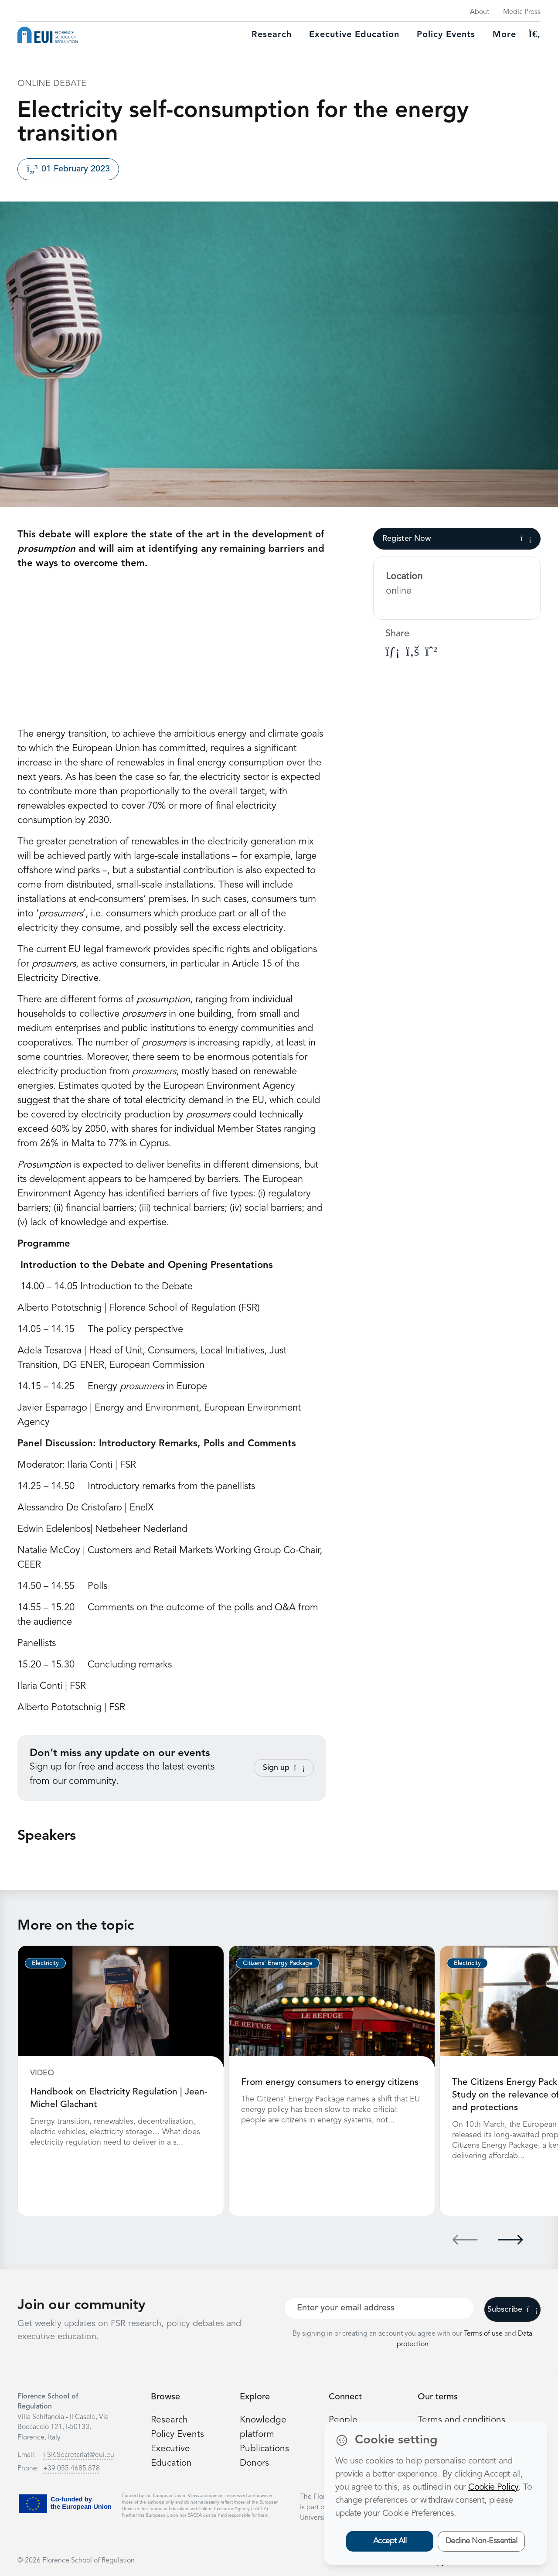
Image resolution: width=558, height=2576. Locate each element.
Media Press (522, 12)
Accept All (390, 2541)
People (343, 2418)
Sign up (284, 1768)
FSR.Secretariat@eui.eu (78, 2453)
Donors (255, 2462)
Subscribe (512, 2308)
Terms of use (484, 2332)
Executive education (354, 35)
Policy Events (446, 35)
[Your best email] (379, 2307)
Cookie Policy (493, 2487)
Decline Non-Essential (481, 2541)
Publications (265, 2447)
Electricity (45, 1963)
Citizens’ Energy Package (278, 1963)
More (504, 35)
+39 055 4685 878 (71, 2467)
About (479, 12)
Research (272, 35)
